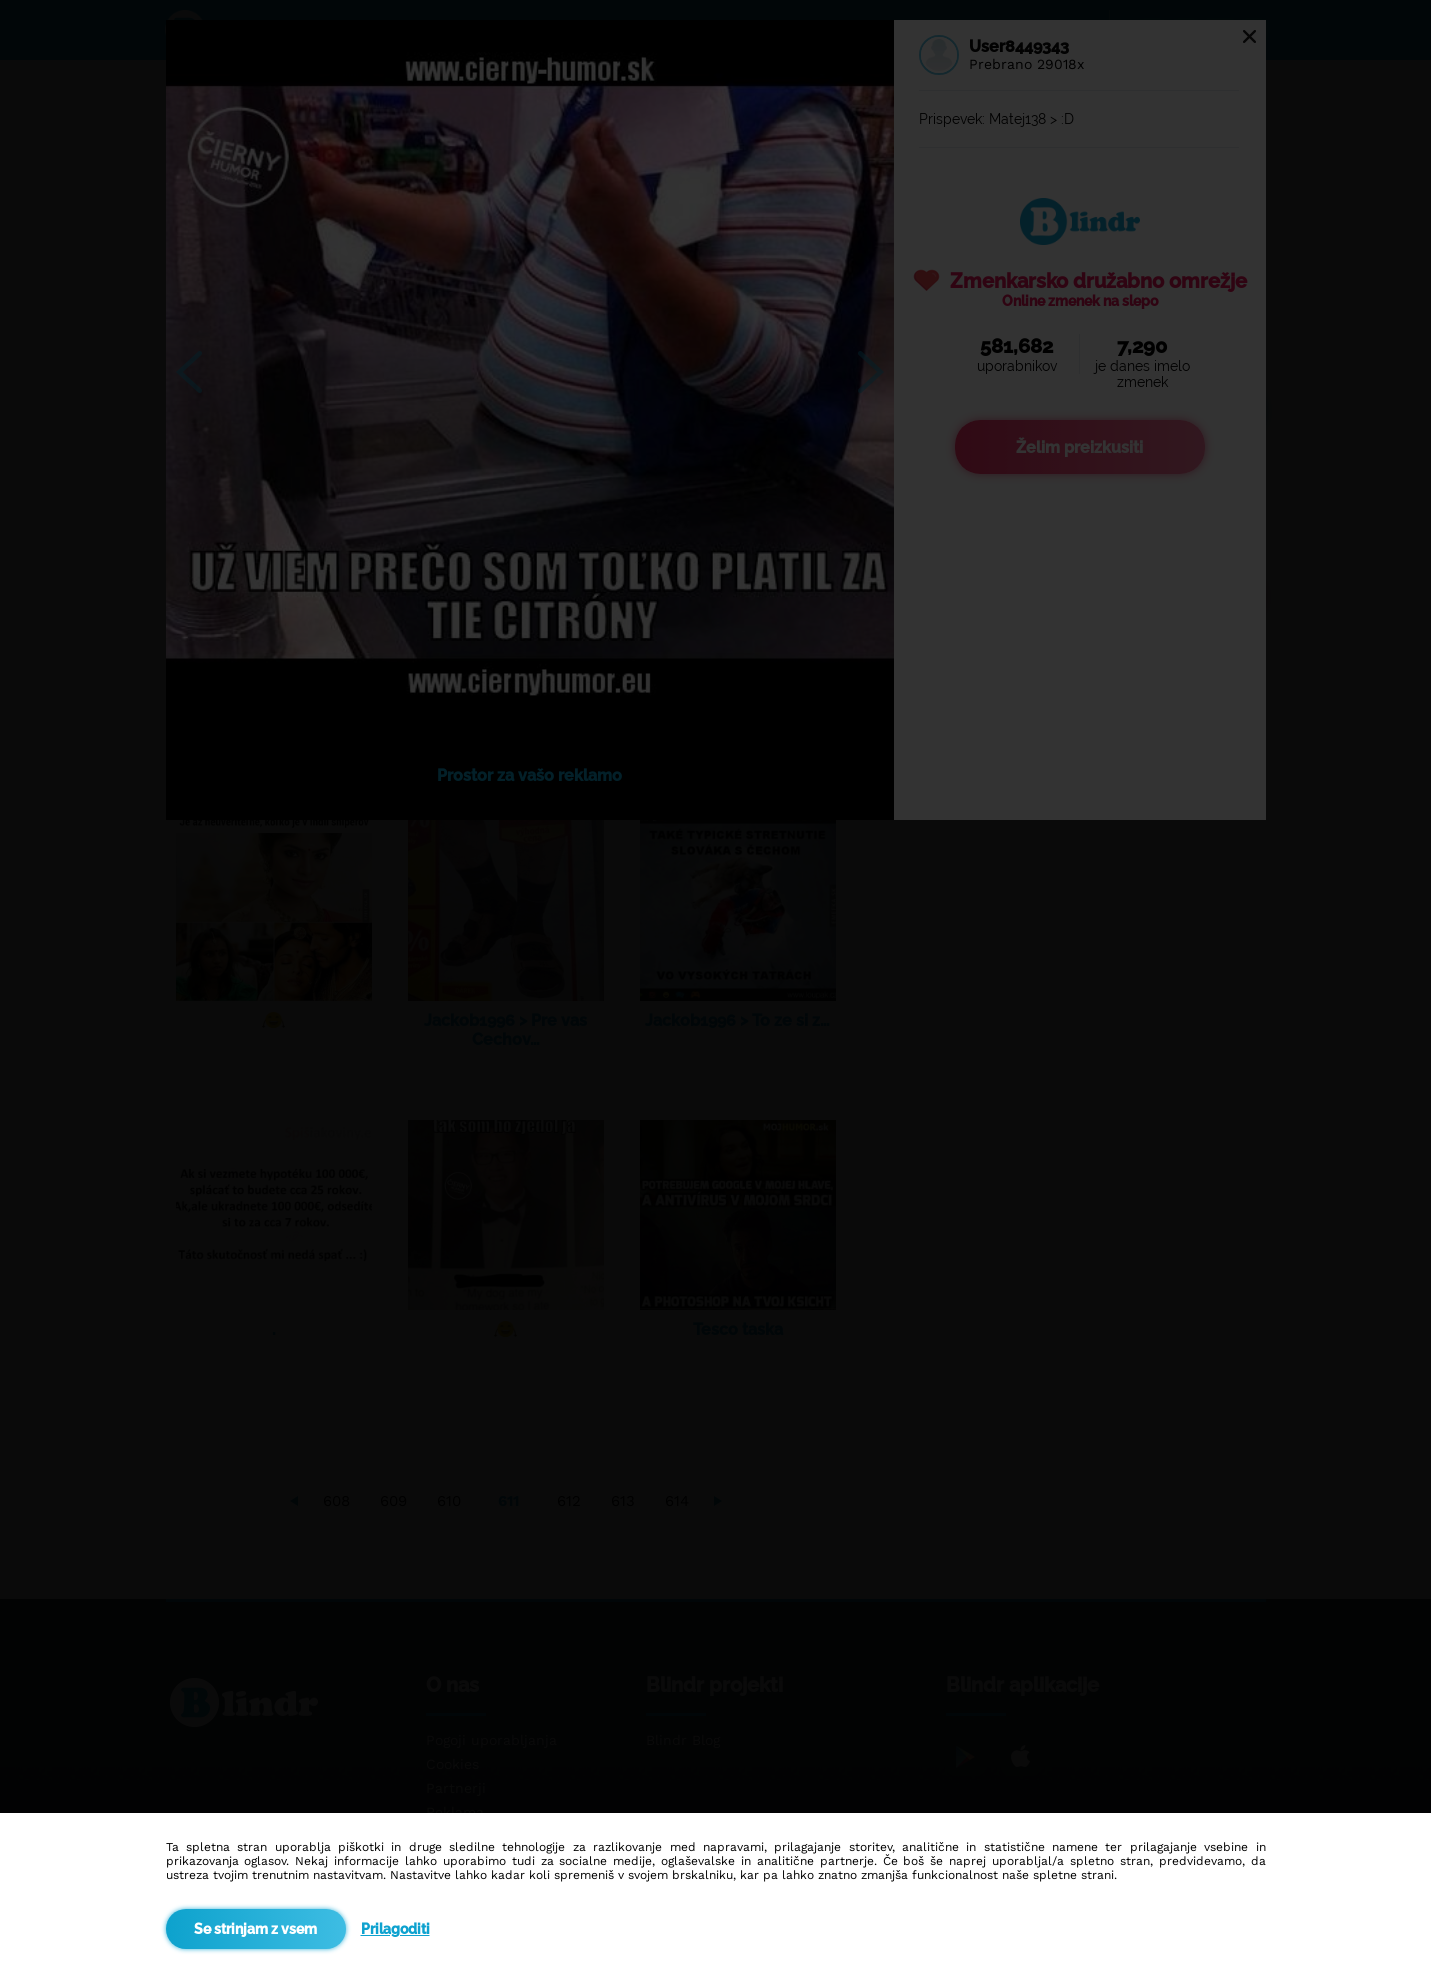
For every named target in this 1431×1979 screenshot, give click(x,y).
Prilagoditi (395, 1929)
